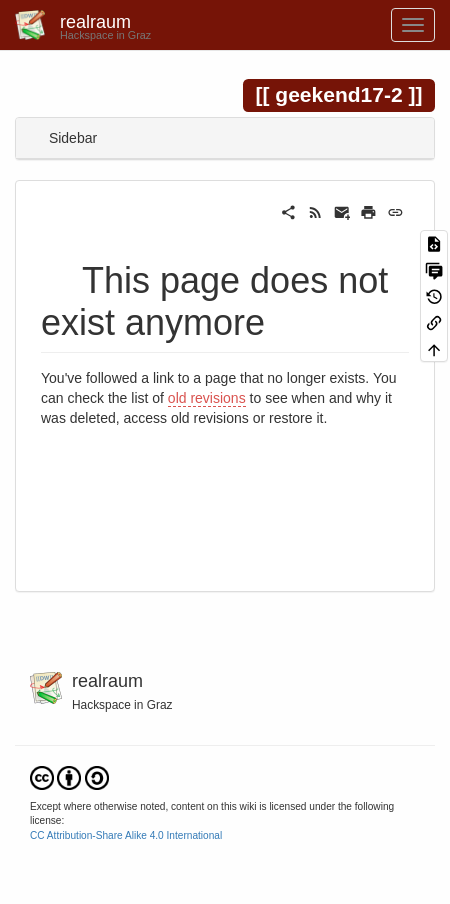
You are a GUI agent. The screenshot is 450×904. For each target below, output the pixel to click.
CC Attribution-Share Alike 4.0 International (126, 835)
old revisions (207, 398)
